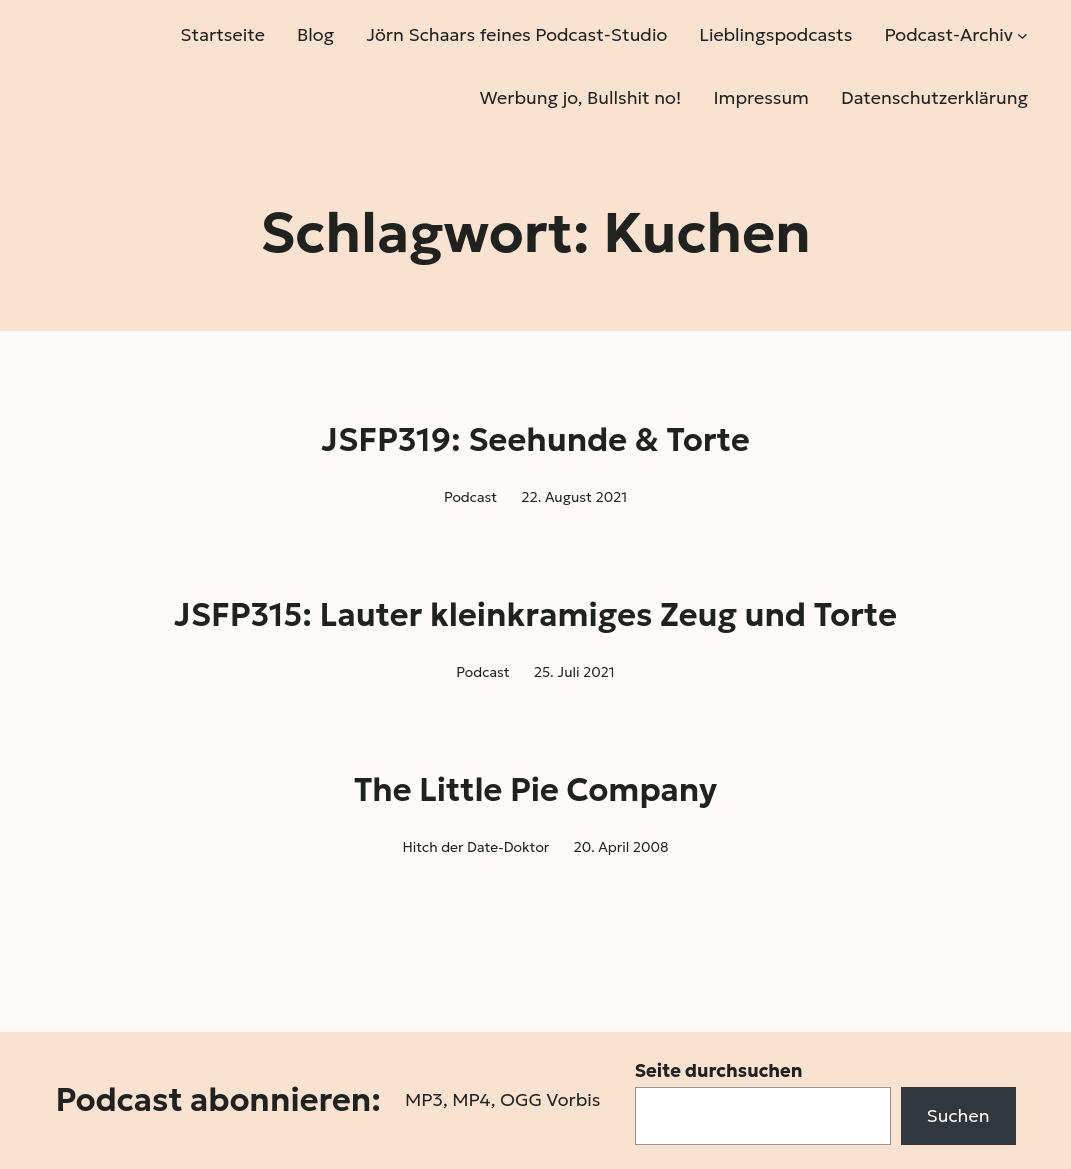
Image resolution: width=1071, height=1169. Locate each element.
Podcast (470, 497)
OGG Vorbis (550, 1099)
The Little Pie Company (535, 790)
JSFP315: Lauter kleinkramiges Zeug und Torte (535, 615)
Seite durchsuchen (719, 1070)
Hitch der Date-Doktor (475, 847)
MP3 (424, 1099)
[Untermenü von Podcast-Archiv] (1022, 35)
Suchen (958, 1115)
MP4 (471, 1099)
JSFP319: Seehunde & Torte (535, 440)
